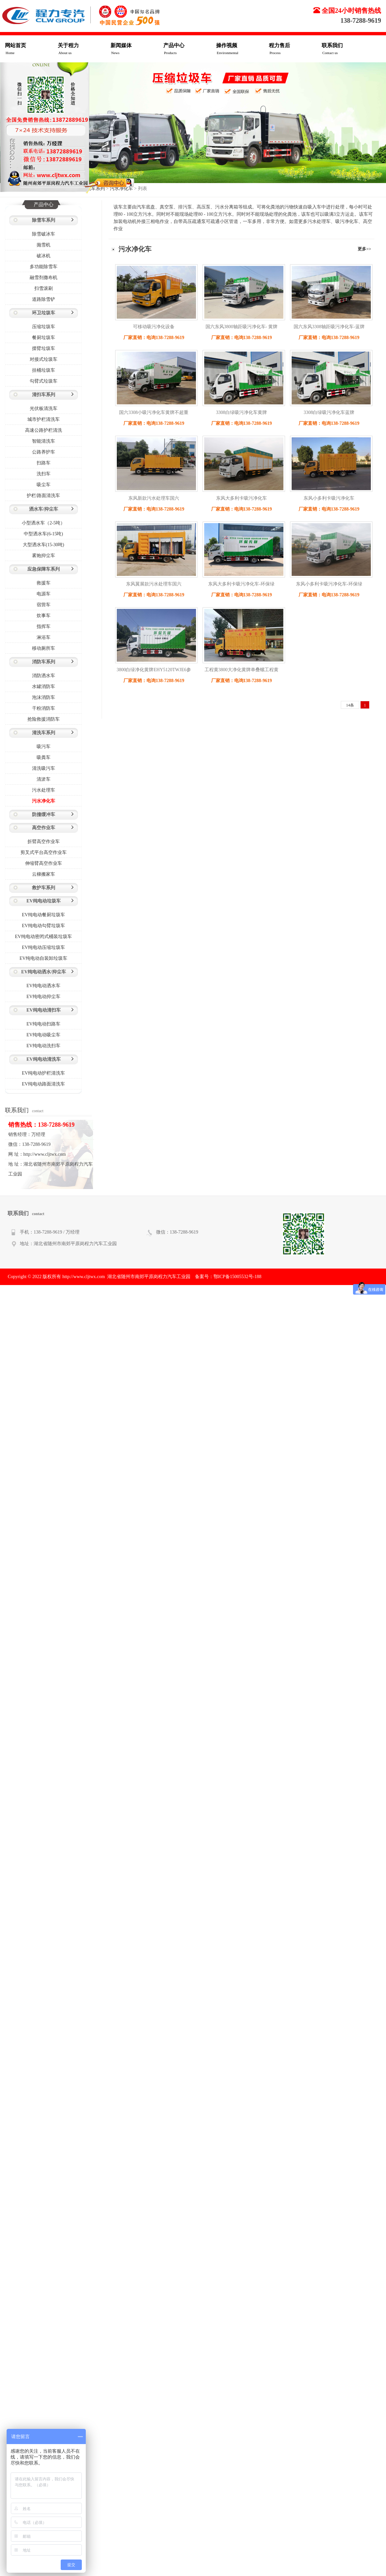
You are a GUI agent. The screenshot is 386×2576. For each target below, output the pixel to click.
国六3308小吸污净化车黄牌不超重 (153, 412)
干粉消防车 (43, 708)
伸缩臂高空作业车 (43, 863)
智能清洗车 (43, 441)
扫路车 (43, 462)
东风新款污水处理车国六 (153, 498)
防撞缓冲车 (43, 814)
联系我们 (348, 49)
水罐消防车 (43, 686)
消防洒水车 (43, 675)
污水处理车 (43, 790)
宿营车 (43, 604)
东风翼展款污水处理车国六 (153, 583)
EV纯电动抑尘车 (43, 996)
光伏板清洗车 (43, 408)
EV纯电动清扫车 (43, 1010)
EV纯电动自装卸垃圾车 (43, 958)
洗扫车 (43, 473)
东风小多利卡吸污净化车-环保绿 (329, 583)
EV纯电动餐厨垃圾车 (43, 914)
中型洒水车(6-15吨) (43, 533)
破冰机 (43, 255)
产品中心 (189, 49)
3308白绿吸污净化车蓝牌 (329, 412)
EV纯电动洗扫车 (43, 1045)
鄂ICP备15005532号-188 (237, 1276)
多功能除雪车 (43, 266)
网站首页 (31, 49)
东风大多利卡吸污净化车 (241, 498)
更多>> (364, 248)
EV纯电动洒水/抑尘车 (43, 971)
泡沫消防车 (43, 697)
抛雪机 (43, 244)
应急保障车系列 (43, 569)
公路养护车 (43, 452)
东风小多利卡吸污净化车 (329, 498)
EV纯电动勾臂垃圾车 (43, 925)
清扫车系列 (43, 394)
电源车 (43, 593)
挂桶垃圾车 (43, 370)
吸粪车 (43, 757)
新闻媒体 (137, 49)
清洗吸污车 (43, 768)
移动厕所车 (43, 648)
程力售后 (295, 49)
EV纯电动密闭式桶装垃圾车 (43, 936)
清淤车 (43, 779)
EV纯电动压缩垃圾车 (43, 947)
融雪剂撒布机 (43, 277)
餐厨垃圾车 (43, 337)
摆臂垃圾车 (43, 348)
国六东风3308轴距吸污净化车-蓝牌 (329, 326)
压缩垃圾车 (43, 326)
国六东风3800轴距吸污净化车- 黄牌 (241, 326)
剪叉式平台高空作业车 (43, 852)
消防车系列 (43, 661)
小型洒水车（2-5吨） (43, 522)
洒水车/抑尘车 (43, 509)
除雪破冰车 (43, 234)
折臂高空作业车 (43, 841)
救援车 (43, 583)
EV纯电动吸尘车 (43, 1034)
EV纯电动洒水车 (43, 985)
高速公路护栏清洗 (43, 430)
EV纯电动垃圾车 (43, 900)
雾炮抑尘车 (43, 555)
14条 (350, 705)
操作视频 (242, 49)
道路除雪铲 (43, 299)
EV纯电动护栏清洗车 (43, 1073)
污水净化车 (43, 801)
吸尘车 (43, 484)
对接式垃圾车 (43, 359)
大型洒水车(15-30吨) (43, 544)
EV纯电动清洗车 (43, 1059)
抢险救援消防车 (43, 719)
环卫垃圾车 (43, 312)
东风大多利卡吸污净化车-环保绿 (241, 583)
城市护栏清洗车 (43, 419)
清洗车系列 (43, 732)
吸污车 (43, 746)
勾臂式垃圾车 (43, 381)
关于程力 (84, 49)
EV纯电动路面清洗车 (43, 1084)
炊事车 (43, 615)
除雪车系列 (43, 220)
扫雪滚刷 (43, 288)
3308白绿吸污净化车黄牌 (241, 412)
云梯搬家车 (43, 874)
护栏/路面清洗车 (43, 495)
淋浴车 (43, 637)
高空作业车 (43, 827)
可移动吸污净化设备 (154, 326)
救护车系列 (43, 887)
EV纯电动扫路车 (43, 1023)
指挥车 (43, 626)
